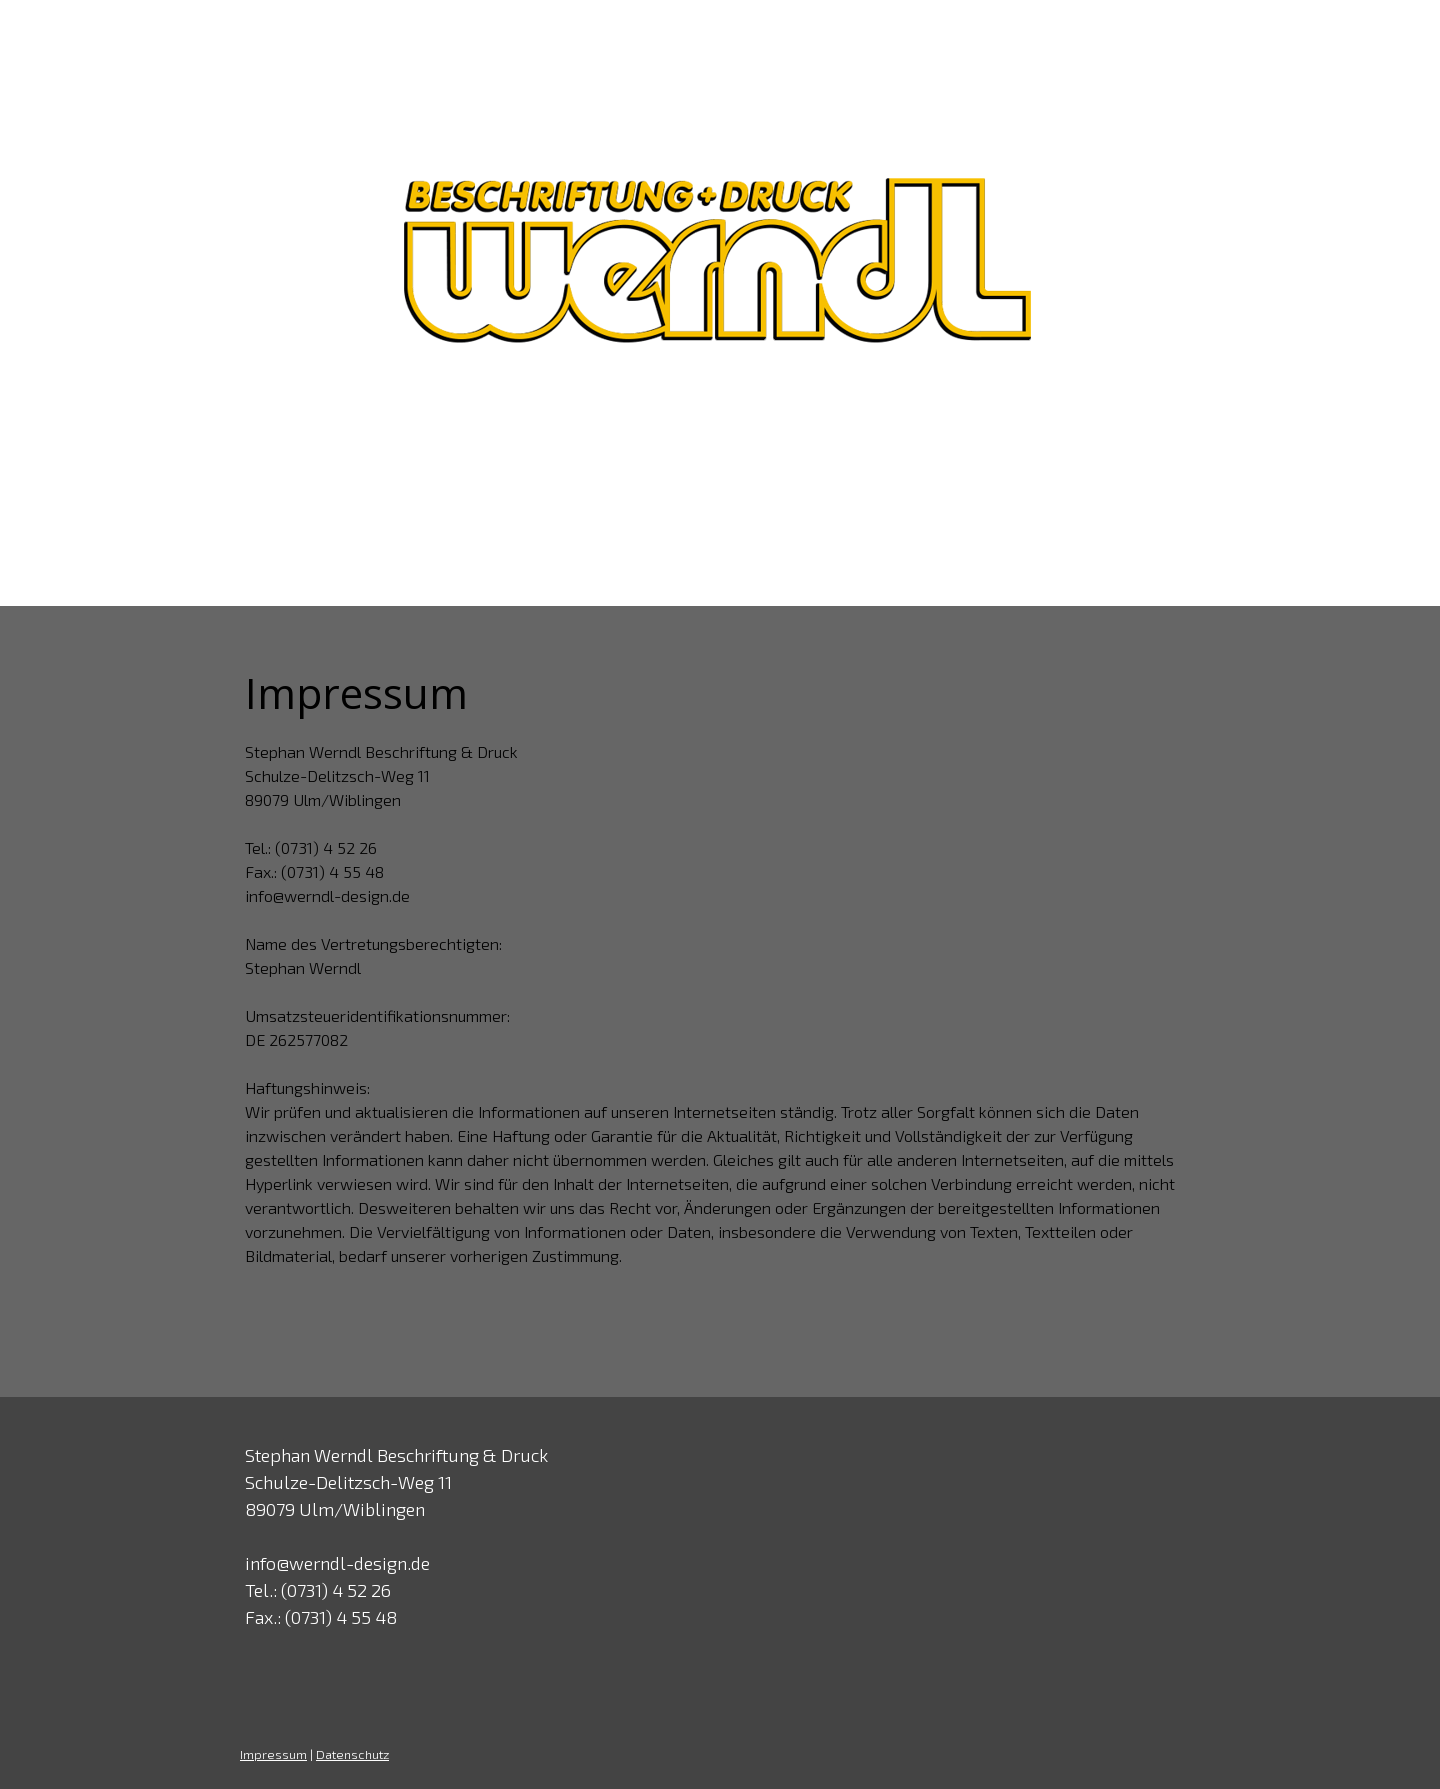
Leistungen (659, 470)
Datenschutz (352, 1754)
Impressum (273, 1754)
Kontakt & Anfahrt (1072, 470)
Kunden (779, 470)
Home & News (349, 470)
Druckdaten (902, 470)
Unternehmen (510, 470)
